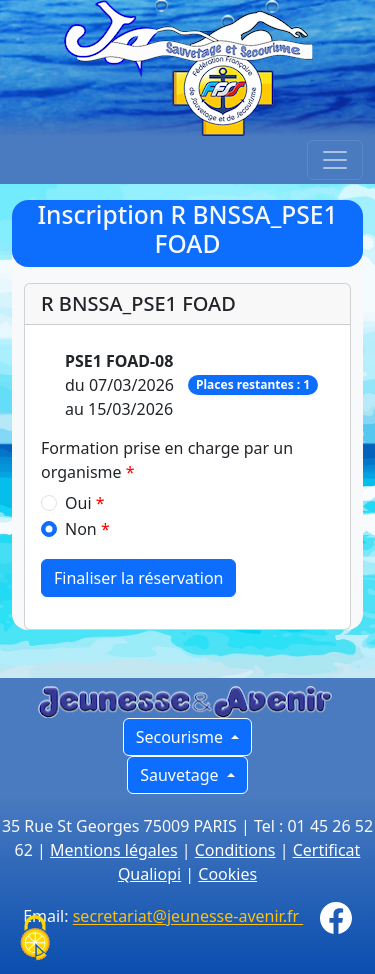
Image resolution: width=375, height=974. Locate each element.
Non (81, 529)
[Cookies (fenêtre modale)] (35, 939)
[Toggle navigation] (335, 160)
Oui (78, 503)
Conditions (235, 850)
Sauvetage (181, 775)
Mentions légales (114, 850)
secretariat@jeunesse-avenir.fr (188, 917)
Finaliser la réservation (138, 578)
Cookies (227, 874)
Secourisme (182, 737)
